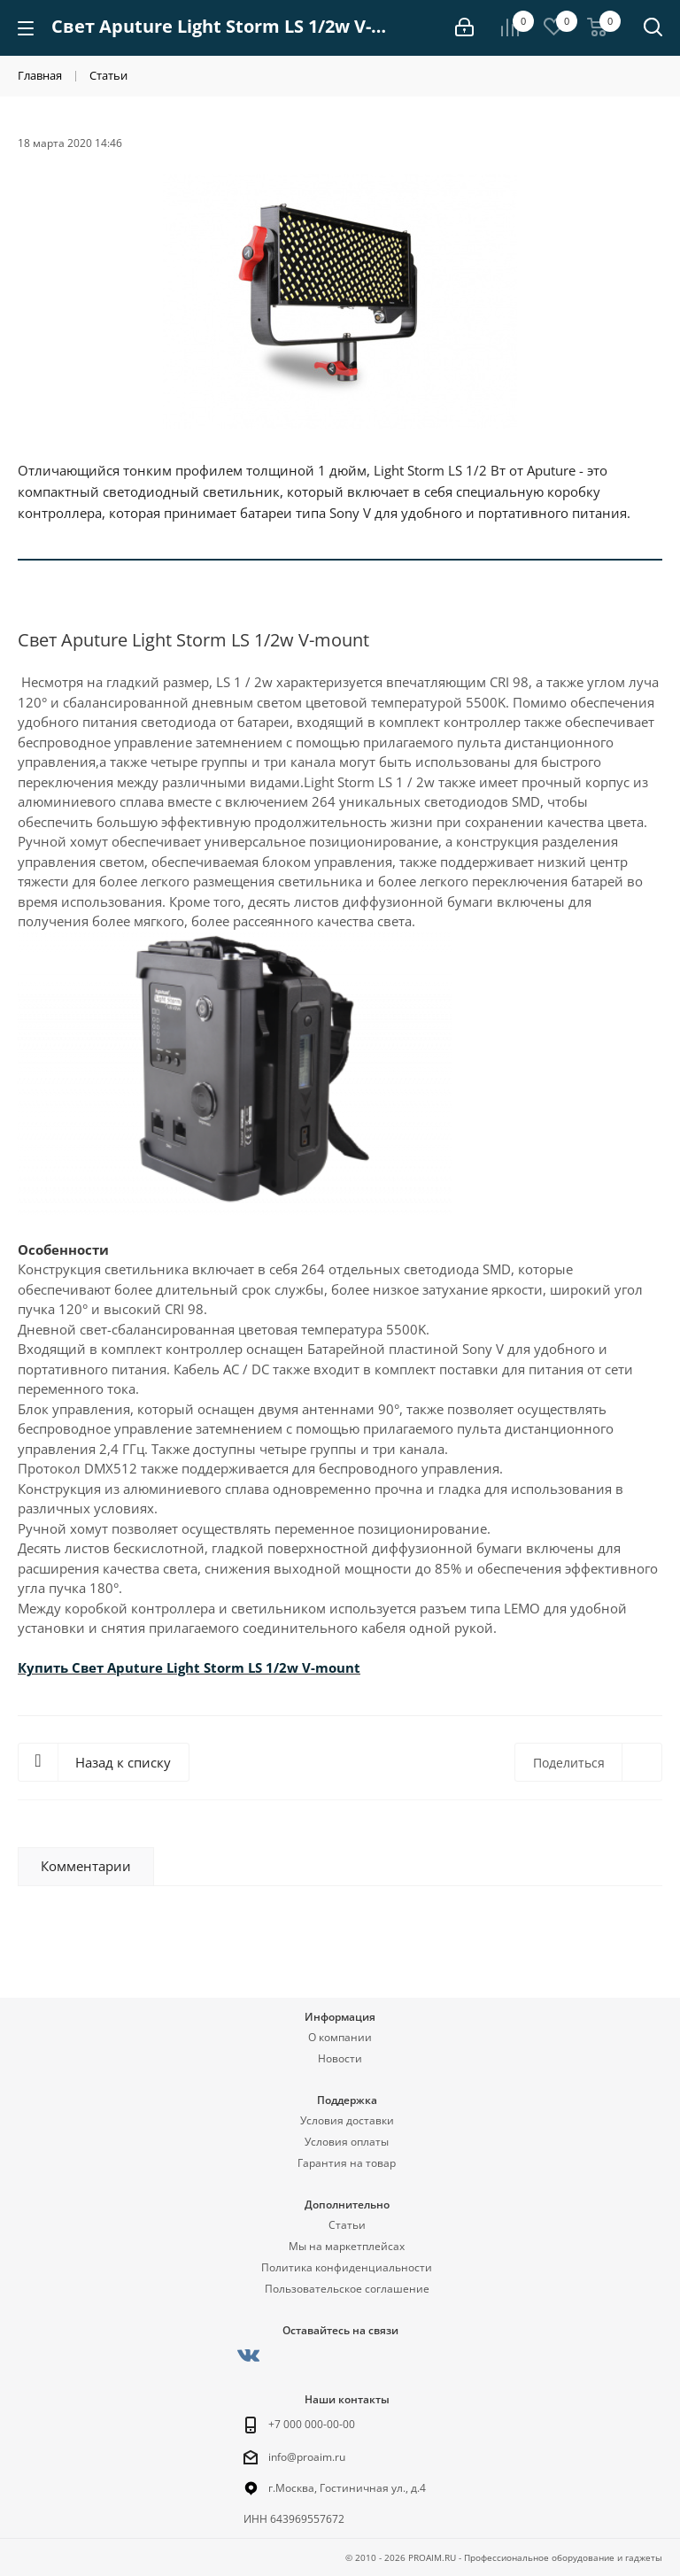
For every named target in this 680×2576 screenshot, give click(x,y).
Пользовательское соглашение (347, 2288)
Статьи (347, 2224)
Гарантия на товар (347, 2162)
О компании (340, 2037)
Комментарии (86, 1866)
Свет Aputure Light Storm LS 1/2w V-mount (216, 1667)
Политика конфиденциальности (346, 2267)
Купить (45, 1667)
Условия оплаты (347, 2141)
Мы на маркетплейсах (347, 2246)
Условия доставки (347, 2120)
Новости (340, 2058)
